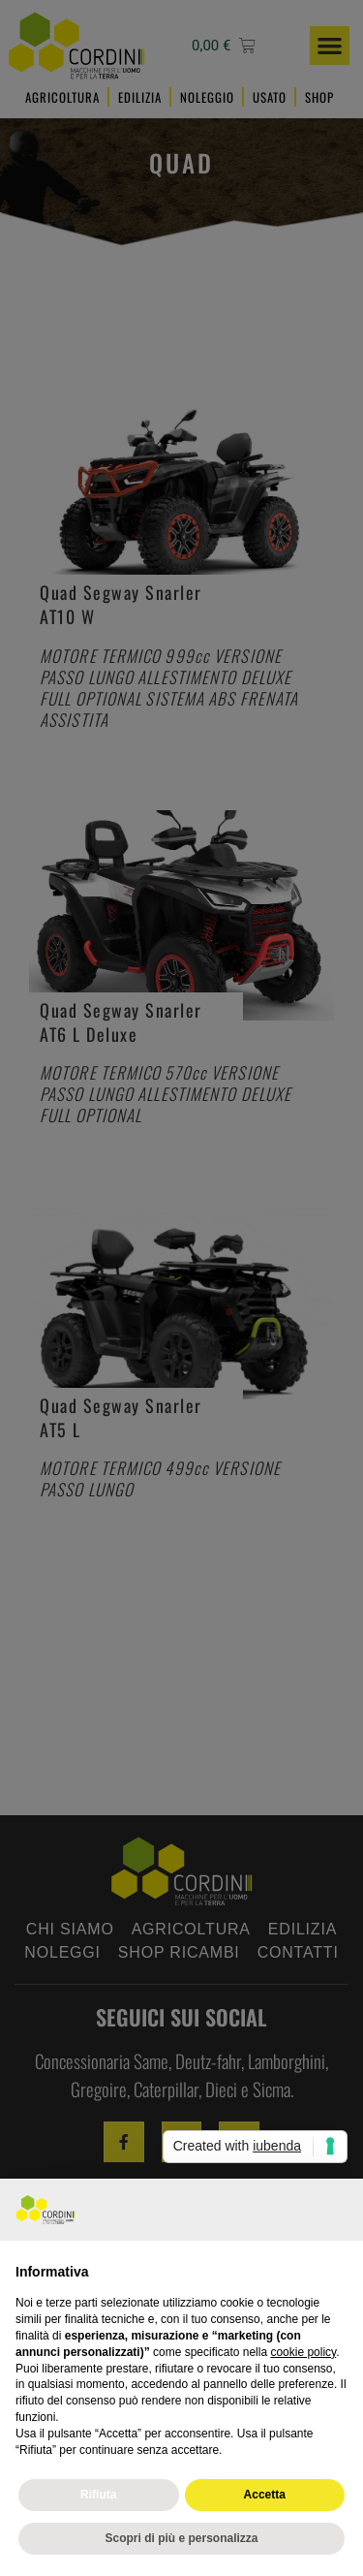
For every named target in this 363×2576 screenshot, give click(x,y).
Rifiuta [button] (98, 2494)
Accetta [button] (265, 2494)
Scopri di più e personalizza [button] (181, 2538)
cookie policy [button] (303, 2352)
